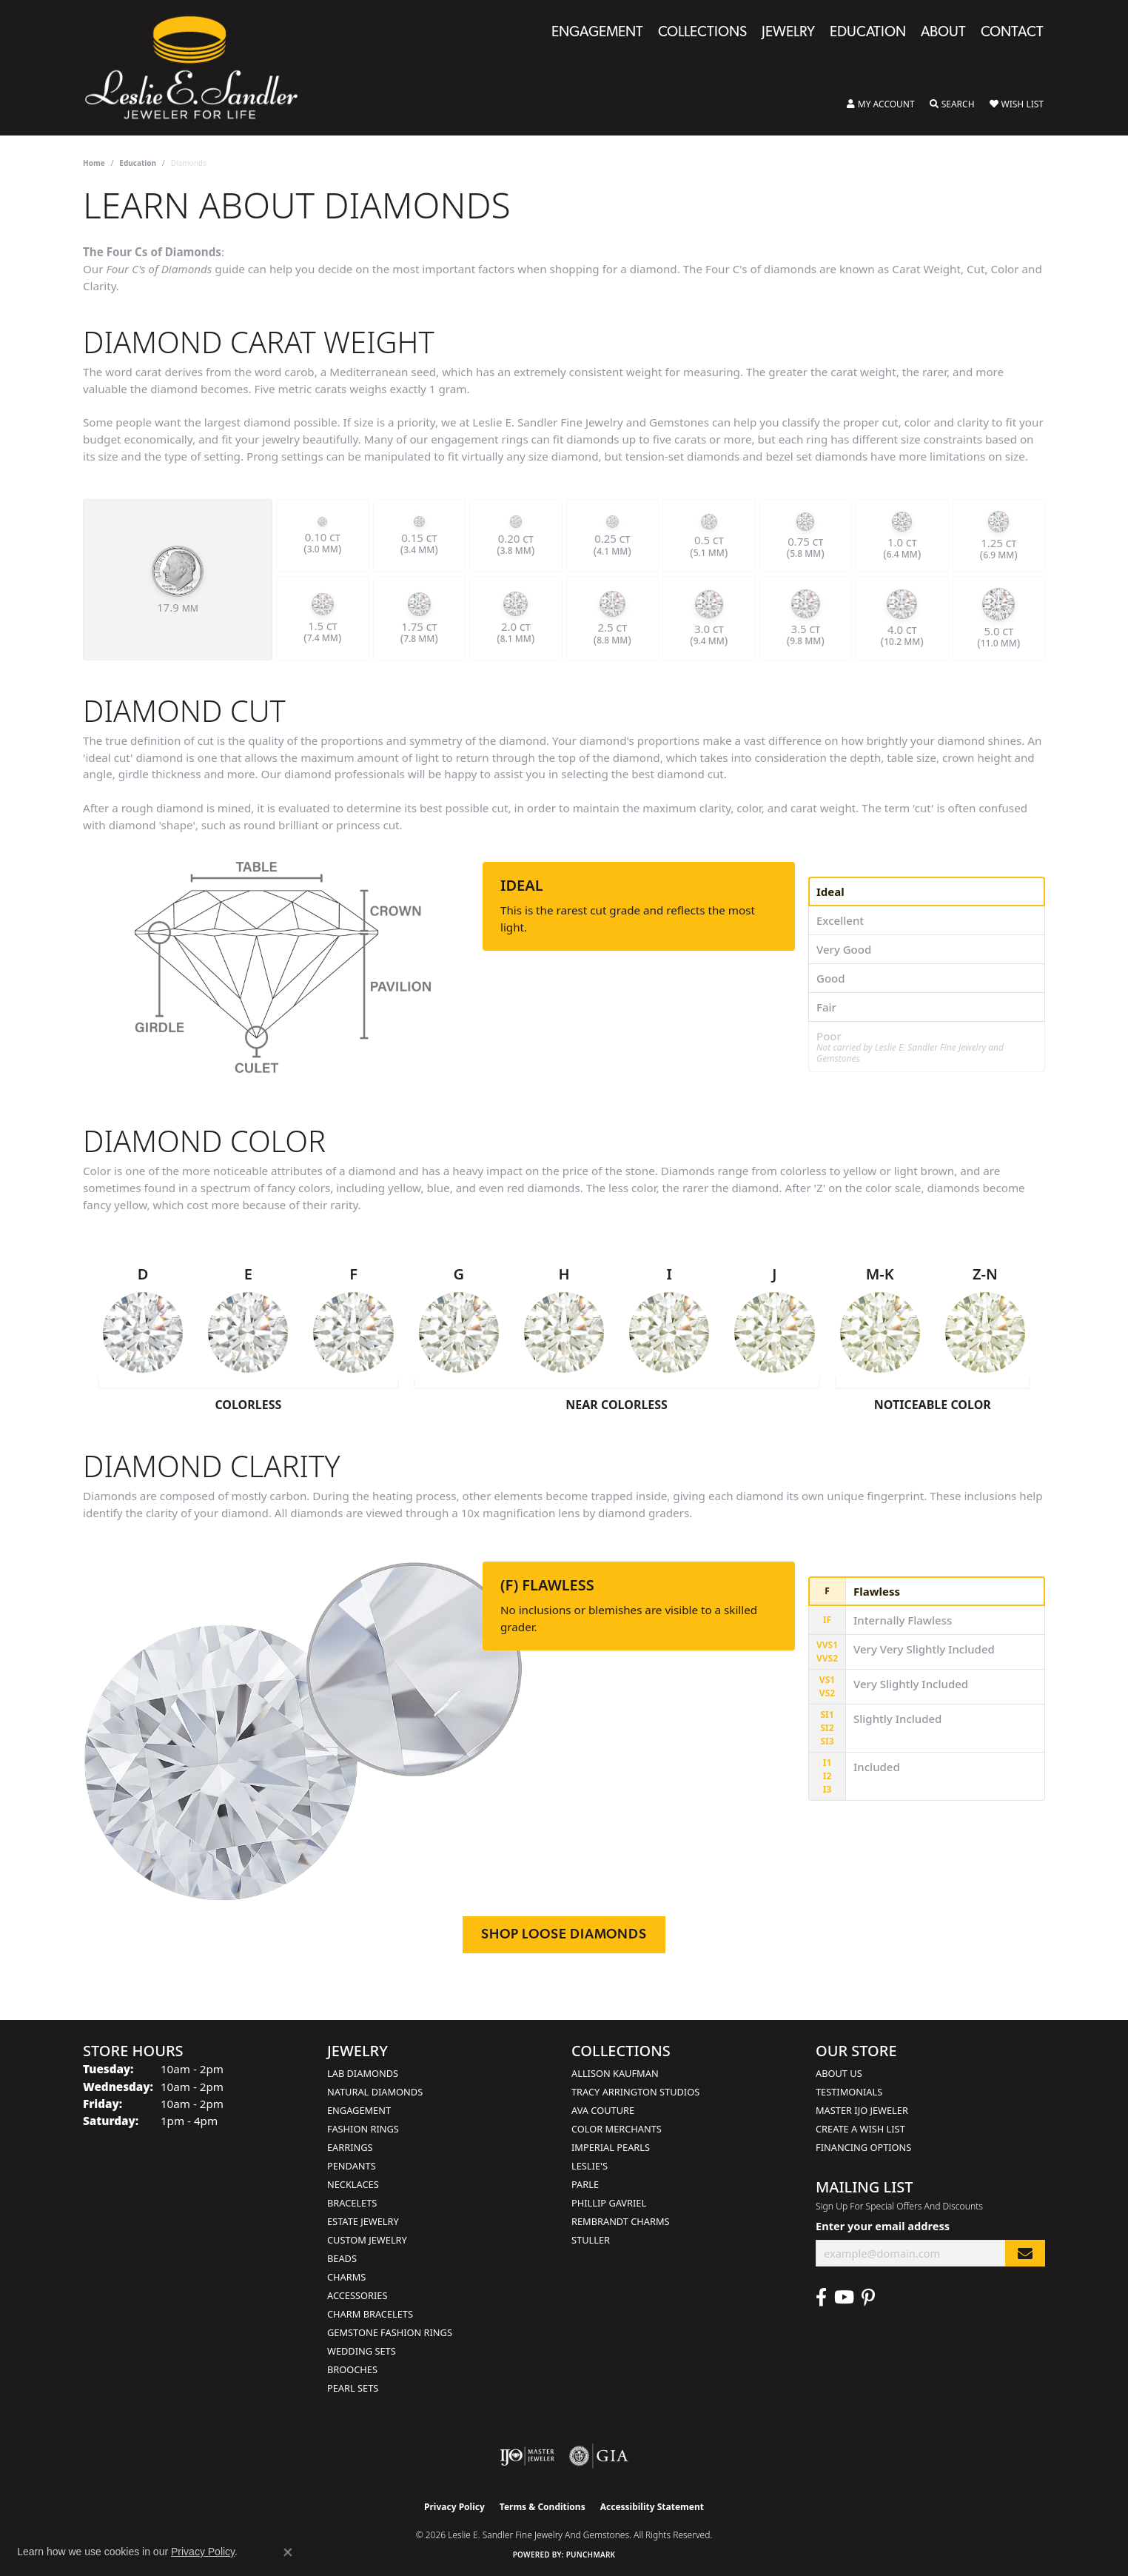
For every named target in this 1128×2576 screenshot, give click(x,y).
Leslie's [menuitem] (589, 2165)
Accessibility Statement (652, 2506)
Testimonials (849, 2091)
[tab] (926, 891)
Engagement (597, 33)
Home (94, 163)
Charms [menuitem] (346, 2277)
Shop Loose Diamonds (563, 1935)
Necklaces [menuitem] (353, 2184)
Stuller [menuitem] (590, 2240)
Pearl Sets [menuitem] (352, 2388)
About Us (839, 2073)
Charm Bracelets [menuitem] (370, 2314)
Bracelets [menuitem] (352, 2202)
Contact (1012, 33)
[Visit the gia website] (598, 2456)
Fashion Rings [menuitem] (363, 2128)
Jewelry (788, 33)
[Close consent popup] (287, 2552)
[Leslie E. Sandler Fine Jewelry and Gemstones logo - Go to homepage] (198, 68)
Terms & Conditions (542, 2506)
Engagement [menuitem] (359, 2110)
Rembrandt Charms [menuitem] (620, 2221)
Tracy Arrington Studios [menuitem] (635, 2091)
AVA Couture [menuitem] (602, 2110)
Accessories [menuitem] (357, 2295)
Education (868, 33)
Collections (702, 33)
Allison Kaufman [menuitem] (615, 2073)
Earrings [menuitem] (350, 2147)
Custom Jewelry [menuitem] (367, 2240)
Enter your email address (883, 2225)
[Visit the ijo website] (527, 2456)
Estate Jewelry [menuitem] (363, 2221)
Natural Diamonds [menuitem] (375, 2091)
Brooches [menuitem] (352, 2369)
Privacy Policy (454, 2506)
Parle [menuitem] (585, 2184)
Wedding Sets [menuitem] (361, 2351)
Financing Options (863, 2147)
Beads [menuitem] (342, 2258)
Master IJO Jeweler (862, 2110)
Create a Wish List (860, 2128)
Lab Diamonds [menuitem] (362, 2073)
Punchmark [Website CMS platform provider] (591, 2554)
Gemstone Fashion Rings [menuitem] (389, 2332)
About (943, 33)
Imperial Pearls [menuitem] (610, 2147)
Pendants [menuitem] (351, 2165)
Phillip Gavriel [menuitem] (608, 2202)
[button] (881, 104)
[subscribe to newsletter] (1025, 2253)
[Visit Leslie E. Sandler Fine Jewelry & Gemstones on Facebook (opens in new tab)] (821, 2297)
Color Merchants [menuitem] (616, 2128)
